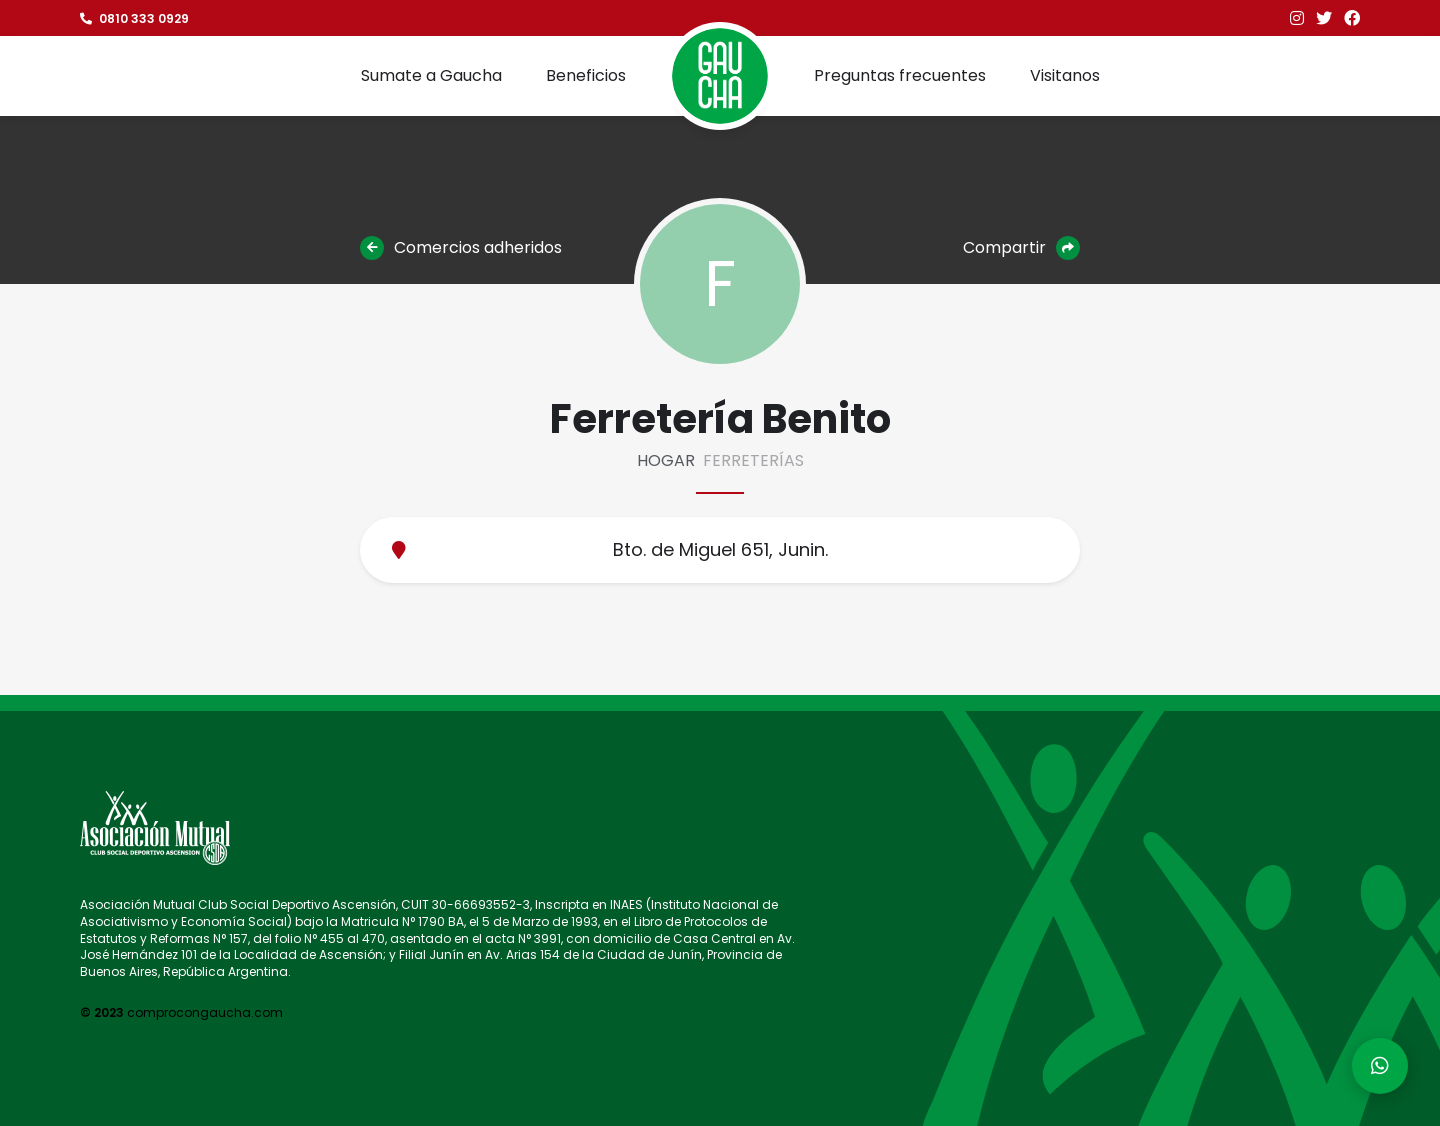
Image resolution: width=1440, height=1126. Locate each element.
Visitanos (1065, 75)
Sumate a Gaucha (431, 75)
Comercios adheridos (461, 248)
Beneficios (586, 75)
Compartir (1021, 248)
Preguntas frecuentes (900, 75)
